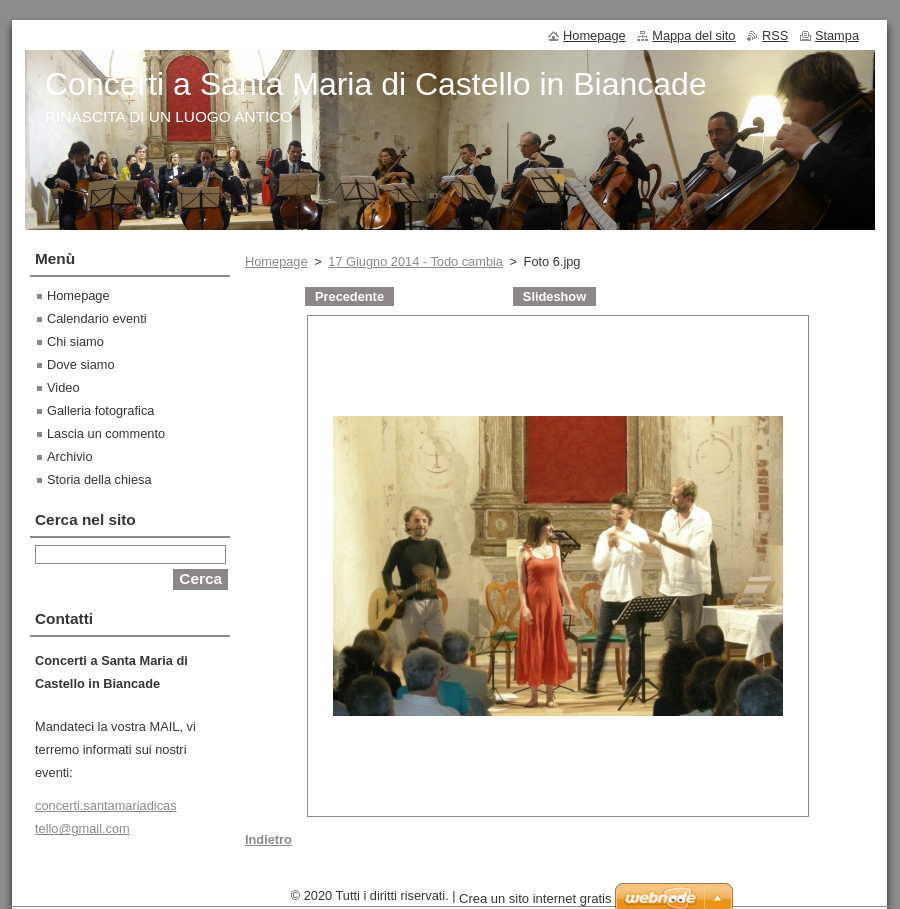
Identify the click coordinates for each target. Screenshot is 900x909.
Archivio (70, 456)
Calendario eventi (97, 318)
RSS (775, 35)
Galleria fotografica (100, 410)
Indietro (268, 839)
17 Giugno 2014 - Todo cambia (415, 261)
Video (63, 387)
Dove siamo (81, 364)
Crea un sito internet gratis (535, 898)
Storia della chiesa (99, 479)
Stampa (837, 35)
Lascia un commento (106, 433)
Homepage (276, 261)
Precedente (349, 296)
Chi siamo (75, 341)
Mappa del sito (693, 35)
